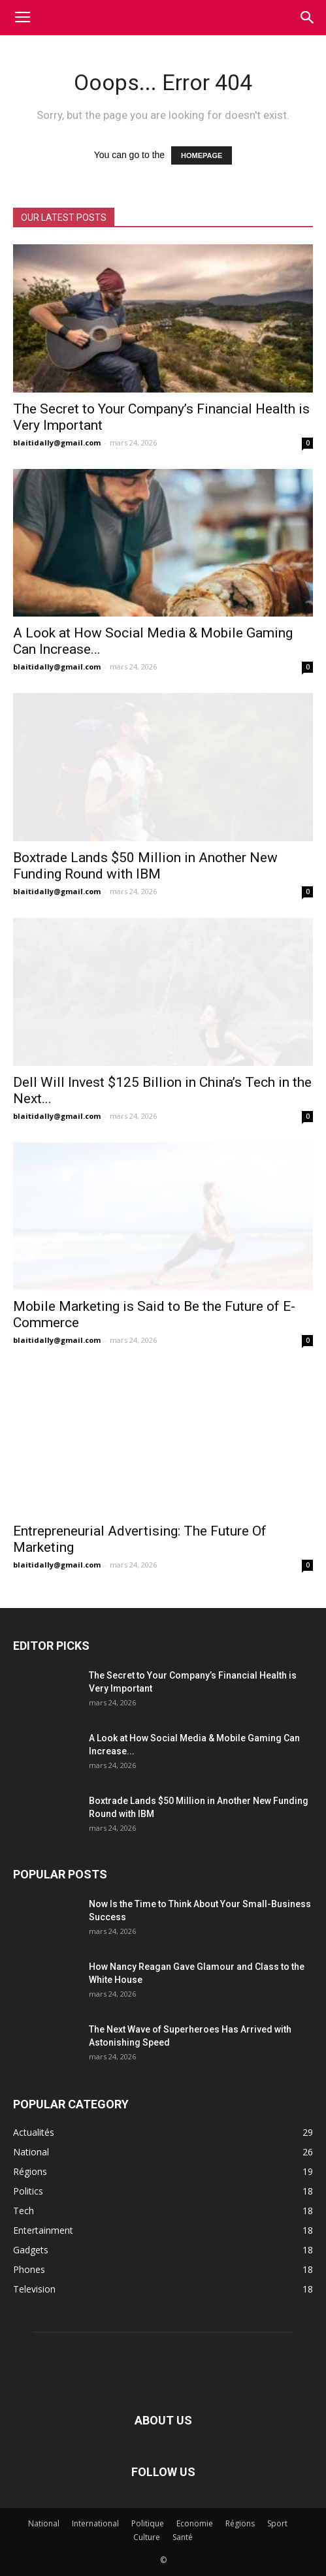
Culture (146, 2537)
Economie (194, 2523)
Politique (147, 2523)
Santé (182, 2537)
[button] (307, 17)
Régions (240, 2523)
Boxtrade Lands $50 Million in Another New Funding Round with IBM (145, 866)
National (43, 2523)
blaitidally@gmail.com (57, 442)
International (95, 2523)
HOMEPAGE (201, 155)
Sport (277, 2523)
